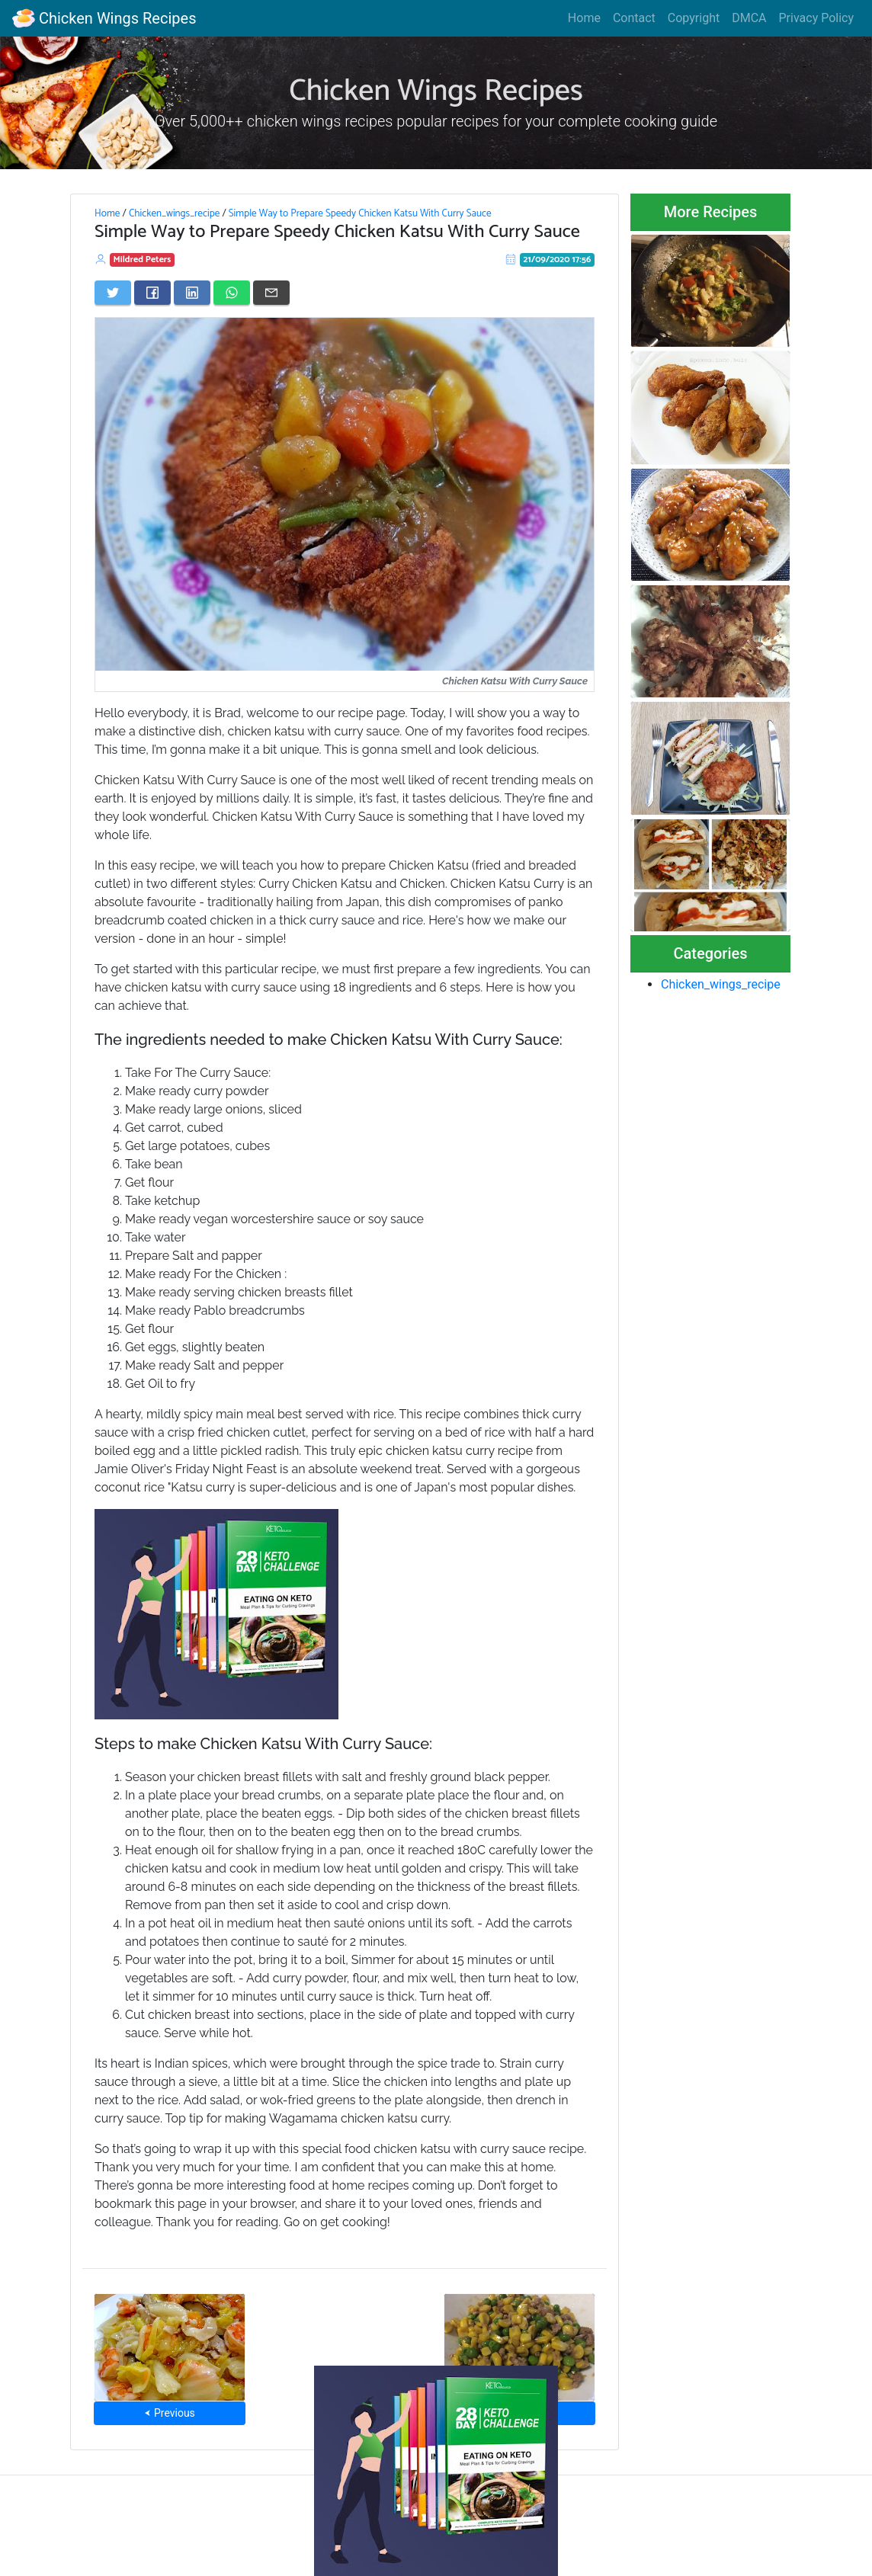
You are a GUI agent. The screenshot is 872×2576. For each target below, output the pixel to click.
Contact (634, 18)
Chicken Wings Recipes (104, 18)
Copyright (694, 18)
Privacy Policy (816, 18)
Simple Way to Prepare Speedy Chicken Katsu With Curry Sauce (360, 213)
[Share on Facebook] (152, 292)
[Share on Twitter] (113, 292)
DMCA (749, 18)
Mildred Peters (143, 259)
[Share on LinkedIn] (192, 292)
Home (584, 18)
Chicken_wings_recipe (174, 213)
